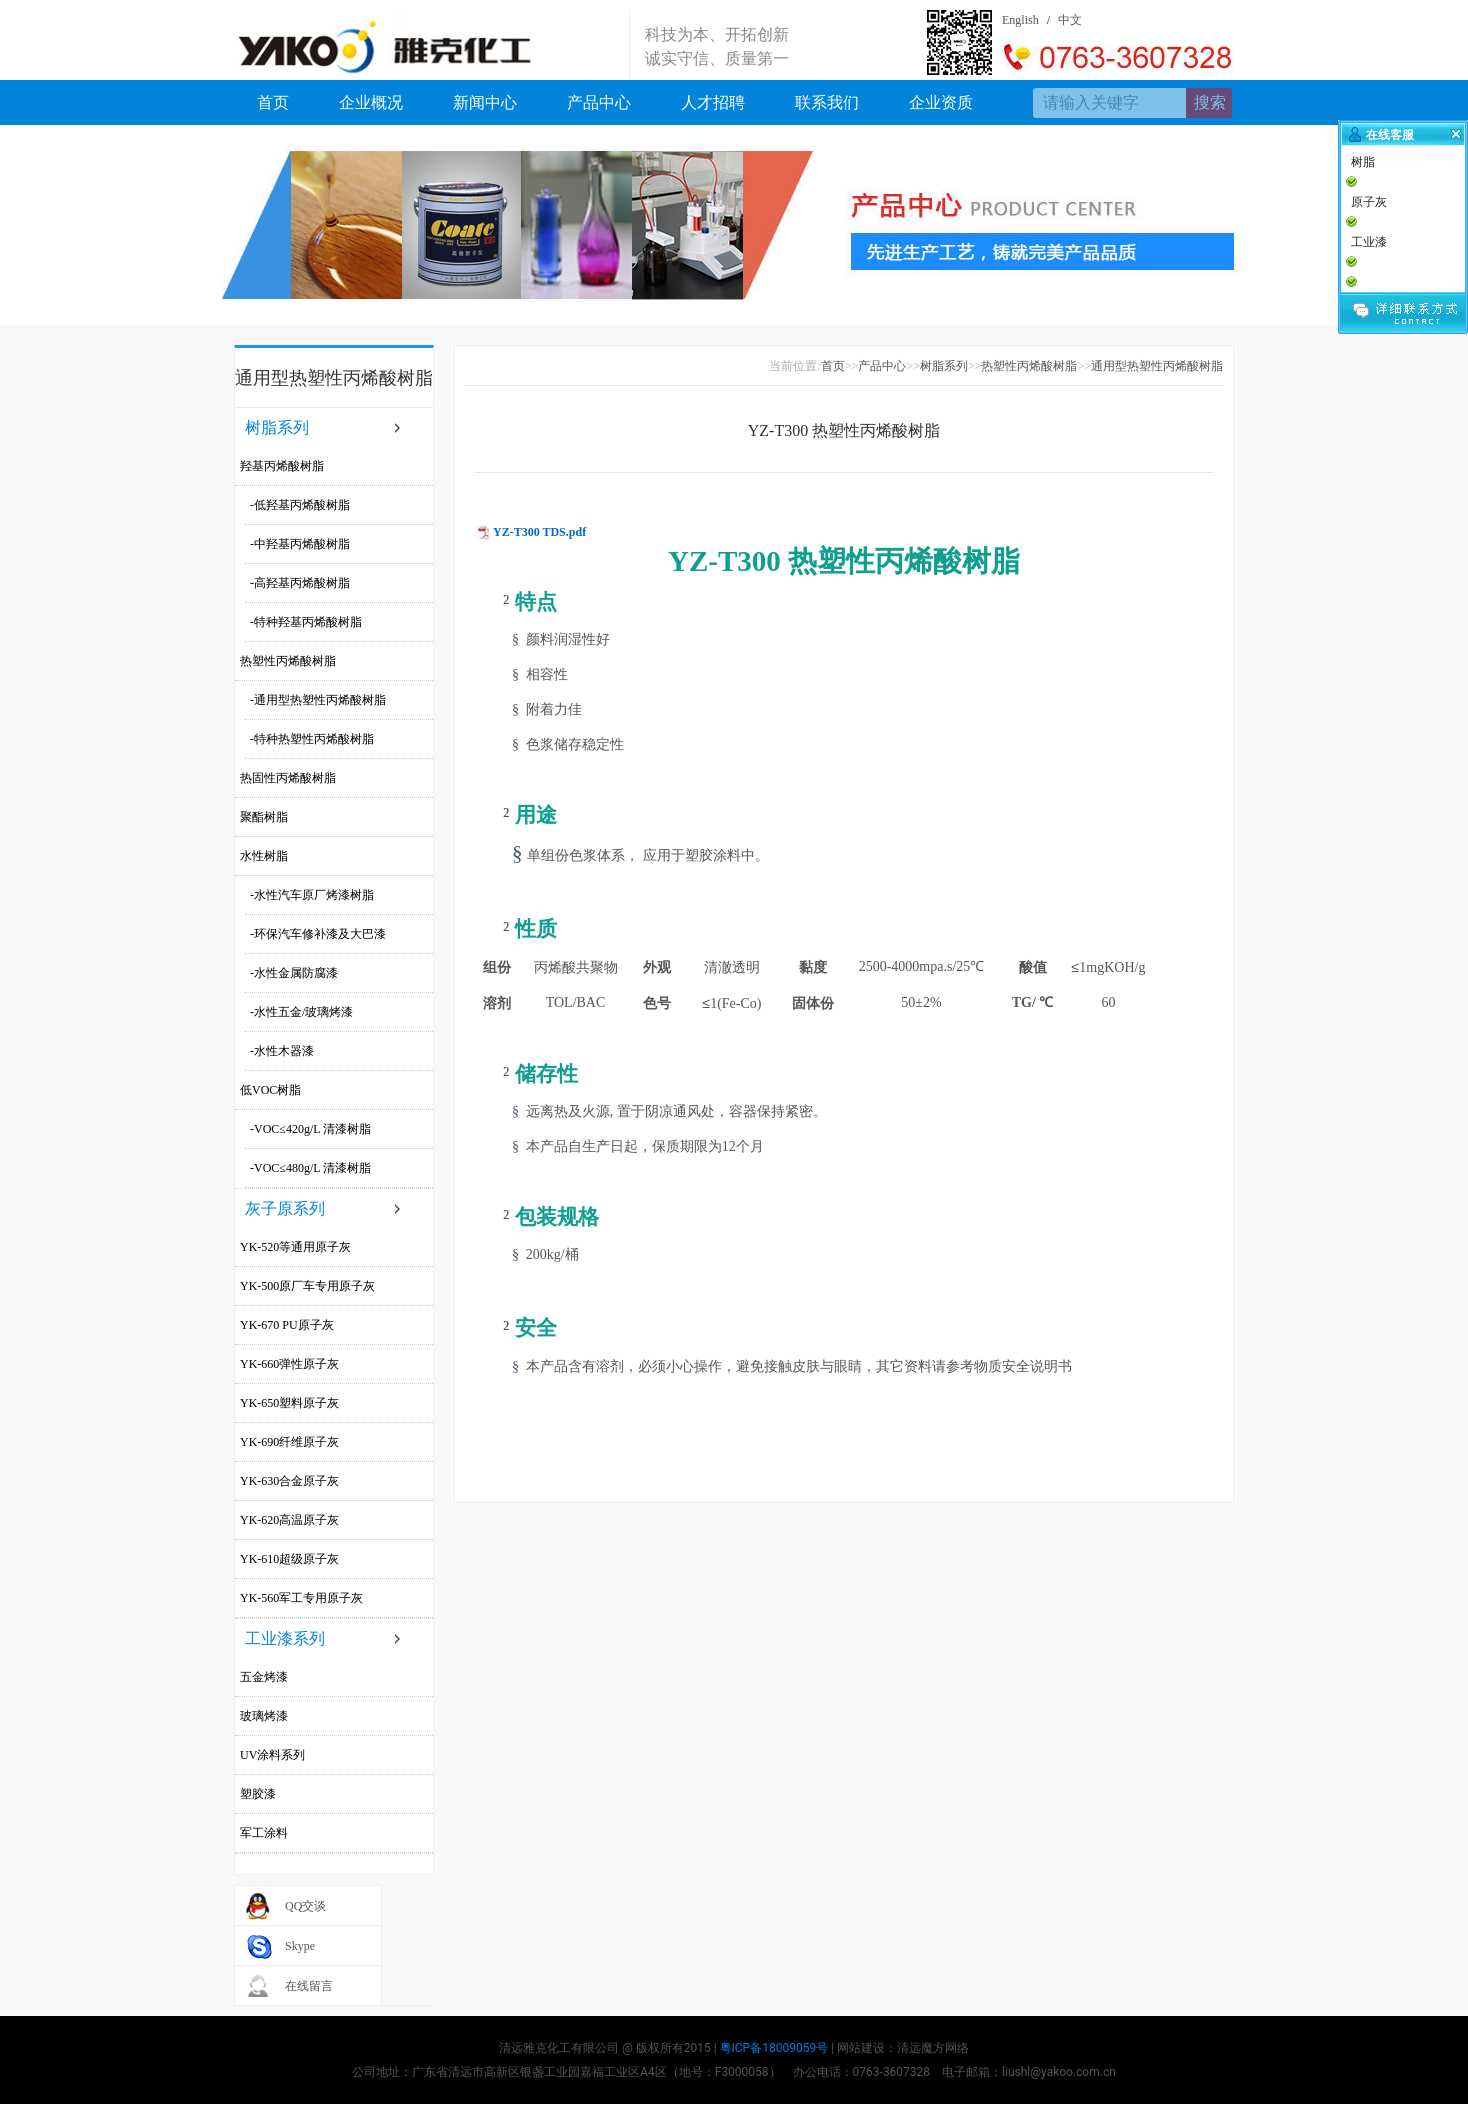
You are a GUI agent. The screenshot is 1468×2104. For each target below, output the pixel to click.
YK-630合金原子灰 (289, 1481)
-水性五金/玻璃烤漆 (301, 1012)
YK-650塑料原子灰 (289, 1403)
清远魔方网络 (933, 2048)
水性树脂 (264, 856)
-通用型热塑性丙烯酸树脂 (318, 700)
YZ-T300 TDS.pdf (539, 532)
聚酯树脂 (264, 817)
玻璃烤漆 (264, 1716)
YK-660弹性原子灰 (289, 1364)
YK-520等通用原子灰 (295, 1247)
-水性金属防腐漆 (294, 973)
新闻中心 (485, 102)
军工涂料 (264, 1833)
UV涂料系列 (272, 1755)
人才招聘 (713, 102)
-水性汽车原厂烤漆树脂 (312, 895)
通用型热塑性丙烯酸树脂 (1157, 366)
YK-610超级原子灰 (289, 1559)
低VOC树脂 (270, 1090)
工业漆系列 (285, 1638)
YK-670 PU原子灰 (287, 1325)
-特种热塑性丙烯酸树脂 (312, 739)
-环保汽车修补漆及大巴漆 (318, 934)
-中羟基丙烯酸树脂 (300, 544)
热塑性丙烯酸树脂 (288, 661)
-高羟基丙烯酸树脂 (300, 583)
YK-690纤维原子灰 (289, 1442)
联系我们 (827, 102)
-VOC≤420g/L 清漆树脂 (310, 1129)
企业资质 (941, 102)
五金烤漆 (264, 1677)
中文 (1070, 20)
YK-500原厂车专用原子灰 (307, 1286)
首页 (273, 102)
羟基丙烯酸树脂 (282, 466)
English (1020, 20)
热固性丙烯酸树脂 (288, 778)
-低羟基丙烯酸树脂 (300, 505)
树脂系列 (277, 427)
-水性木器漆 (282, 1051)
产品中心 (599, 102)
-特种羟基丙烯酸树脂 (306, 622)
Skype (300, 1946)
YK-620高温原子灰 (289, 1520)
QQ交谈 (305, 1906)
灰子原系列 (285, 1208)
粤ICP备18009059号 (774, 2048)
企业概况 (371, 102)
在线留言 (309, 1986)
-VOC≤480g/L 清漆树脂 (310, 1168)
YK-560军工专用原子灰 (301, 1598)
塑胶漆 (258, 1794)
